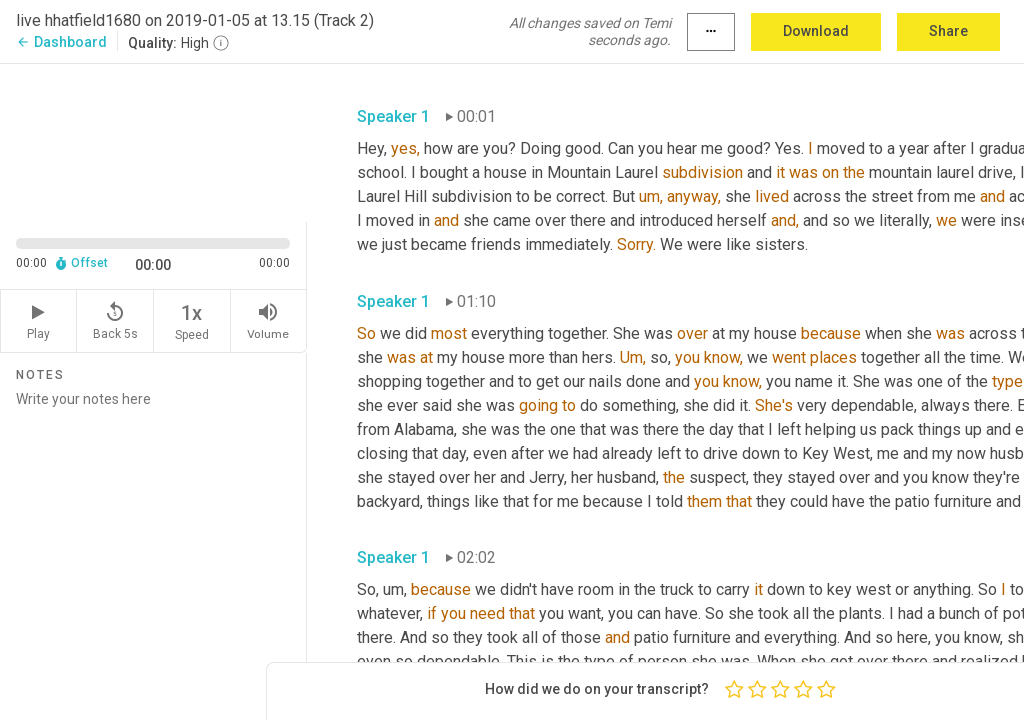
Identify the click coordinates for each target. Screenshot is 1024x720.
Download (816, 31)
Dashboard (61, 42)
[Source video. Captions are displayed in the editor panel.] (153, 141)
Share (948, 31)
